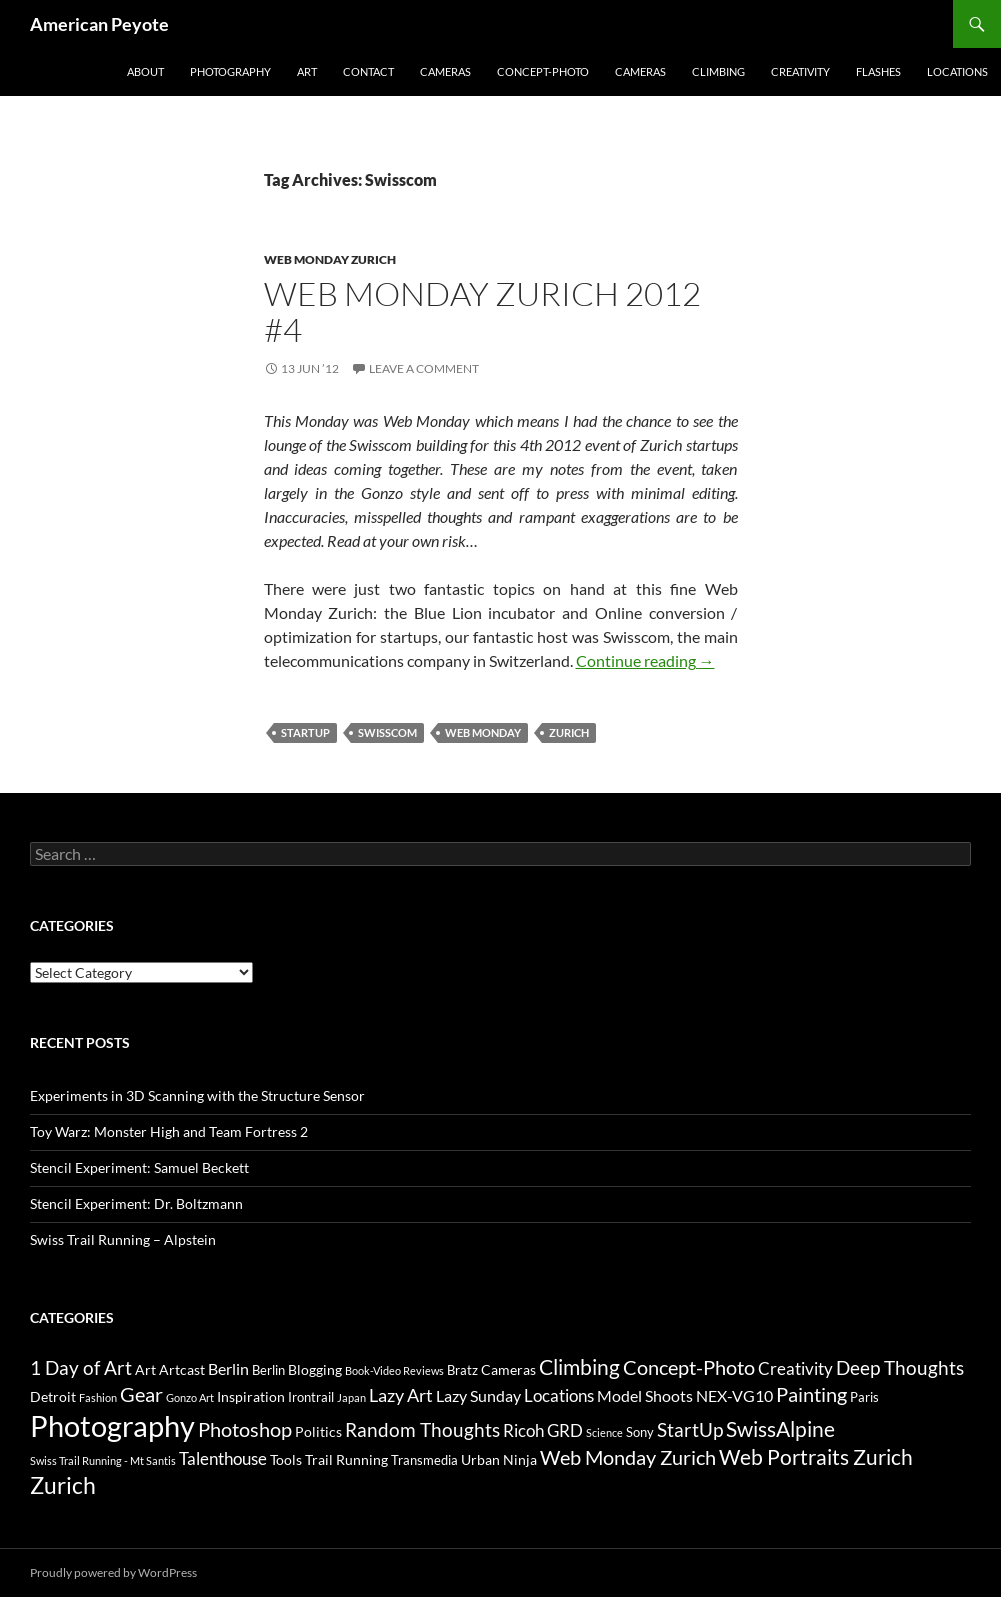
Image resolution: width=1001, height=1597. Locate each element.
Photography (230, 71)
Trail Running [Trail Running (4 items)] (346, 1459)
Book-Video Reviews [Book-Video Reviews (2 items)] (394, 1370)
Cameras (445, 71)
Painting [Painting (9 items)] (811, 1394)
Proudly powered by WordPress (113, 1572)
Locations (957, 71)
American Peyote (99, 24)
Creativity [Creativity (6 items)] (795, 1368)
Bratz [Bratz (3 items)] (462, 1370)
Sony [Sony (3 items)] (640, 1432)
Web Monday (483, 732)
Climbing (718, 71)
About (145, 71)
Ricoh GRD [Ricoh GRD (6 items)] (543, 1430)
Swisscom (387, 732)
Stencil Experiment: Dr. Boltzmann (136, 1203)
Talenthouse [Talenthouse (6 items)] (223, 1458)
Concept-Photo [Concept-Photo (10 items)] (689, 1367)
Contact (368, 71)
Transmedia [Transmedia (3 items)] (424, 1460)
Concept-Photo (543, 71)
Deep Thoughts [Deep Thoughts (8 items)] (900, 1368)
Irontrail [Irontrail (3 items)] (311, 1397)
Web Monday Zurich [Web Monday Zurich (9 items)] (628, 1457)
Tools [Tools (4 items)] (286, 1459)
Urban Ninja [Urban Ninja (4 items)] (499, 1459)
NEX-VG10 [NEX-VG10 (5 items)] (734, 1395)
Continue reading (645, 660)
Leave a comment (424, 368)
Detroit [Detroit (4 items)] (53, 1396)
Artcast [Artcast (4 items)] (182, 1369)
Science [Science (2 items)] (604, 1432)
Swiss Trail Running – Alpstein (123, 1239)
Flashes (878, 71)
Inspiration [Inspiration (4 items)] (251, 1396)
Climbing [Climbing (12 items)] (579, 1367)
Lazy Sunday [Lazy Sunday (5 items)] (478, 1395)
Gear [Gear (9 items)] (141, 1394)
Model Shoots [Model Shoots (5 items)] (645, 1395)
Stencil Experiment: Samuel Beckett (139, 1167)
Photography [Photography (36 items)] (112, 1425)
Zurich (569, 732)
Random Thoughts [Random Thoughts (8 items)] (422, 1430)
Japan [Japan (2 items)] (351, 1397)
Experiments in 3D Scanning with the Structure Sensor (197, 1095)
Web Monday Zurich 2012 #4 (482, 311)
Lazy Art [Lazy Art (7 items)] (401, 1395)
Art (307, 71)
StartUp (305, 732)
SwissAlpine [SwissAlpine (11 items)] (780, 1428)
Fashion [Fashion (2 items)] (98, 1397)
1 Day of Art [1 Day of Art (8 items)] (81, 1368)
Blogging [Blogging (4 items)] (315, 1369)
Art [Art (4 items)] (145, 1369)
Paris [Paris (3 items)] (864, 1397)
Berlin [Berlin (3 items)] (268, 1370)
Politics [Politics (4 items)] (318, 1431)
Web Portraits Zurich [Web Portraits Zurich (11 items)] (816, 1456)
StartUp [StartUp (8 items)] (690, 1430)
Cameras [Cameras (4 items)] (508, 1369)
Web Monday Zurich (330, 259)
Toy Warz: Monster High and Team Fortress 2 (169, 1131)
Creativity (800, 71)
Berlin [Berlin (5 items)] (228, 1368)
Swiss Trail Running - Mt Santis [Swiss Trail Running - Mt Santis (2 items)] (103, 1460)
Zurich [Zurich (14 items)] (63, 1485)
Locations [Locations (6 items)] (559, 1395)
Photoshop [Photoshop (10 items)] (245, 1429)
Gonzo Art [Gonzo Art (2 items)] (190, 1397)
